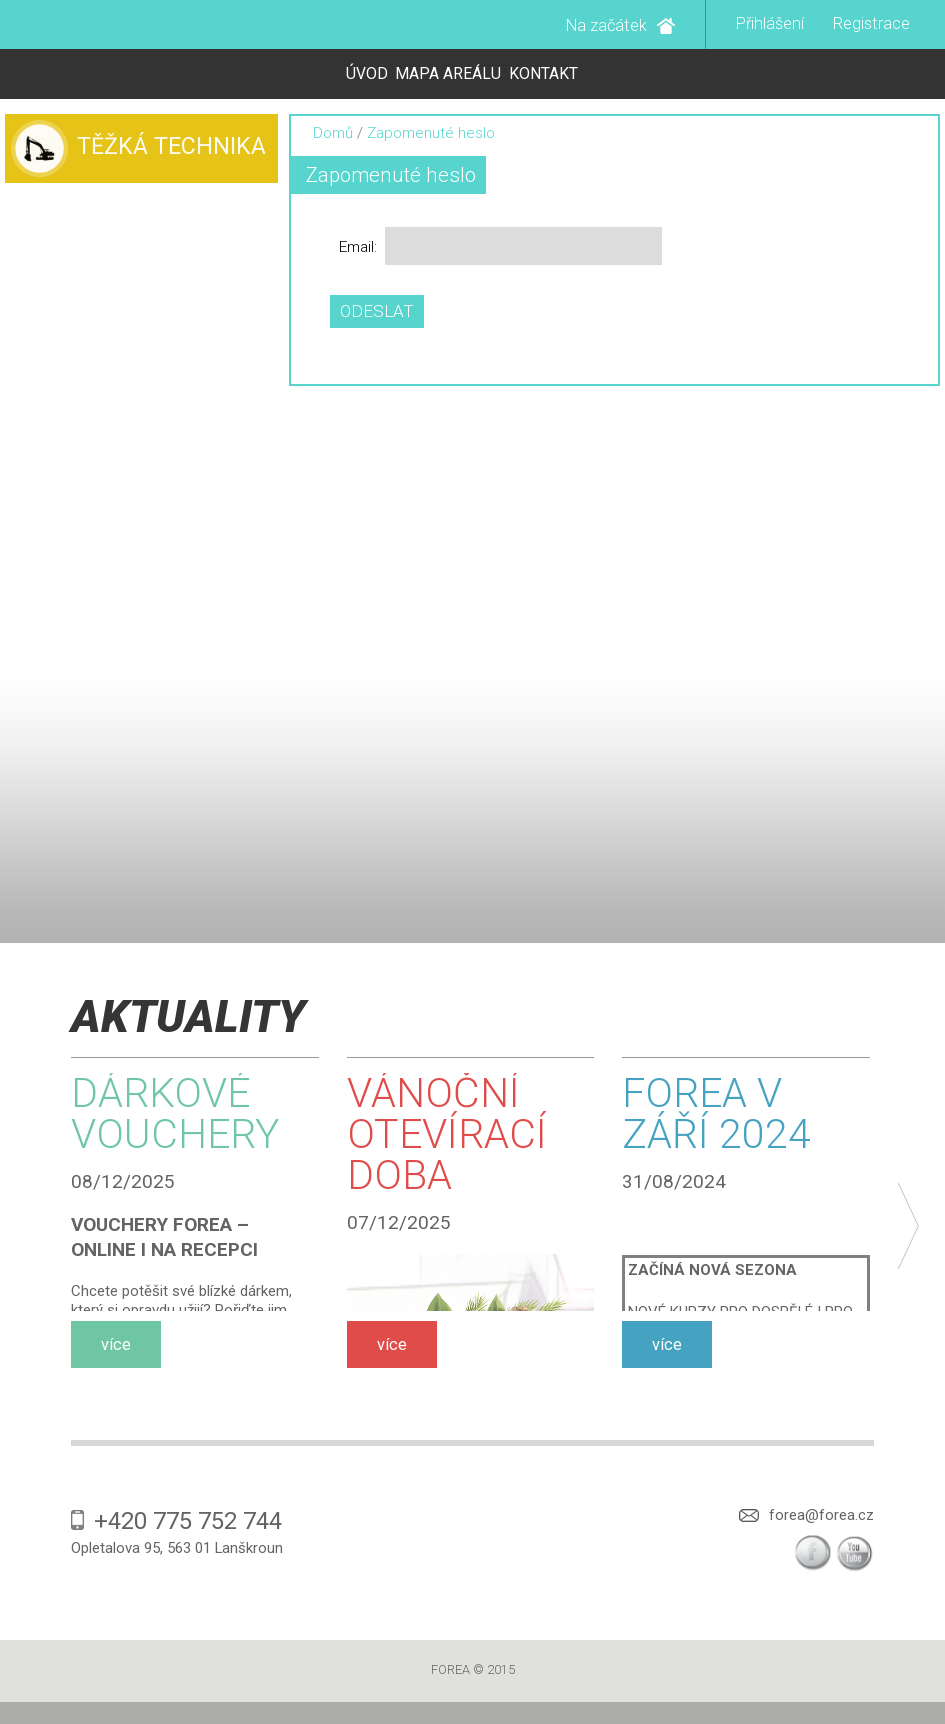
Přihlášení (770, 23)
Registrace (871, 23)
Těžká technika (171, 146)
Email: (358, 247)
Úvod (367, 73)
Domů (333, 133)
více (116, 1344)
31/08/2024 (674, 1181)
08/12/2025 (123, 1181)
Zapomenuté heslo (391, 175)
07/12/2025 (399, 1222)
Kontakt (543, 73)
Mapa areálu (448, 73)
